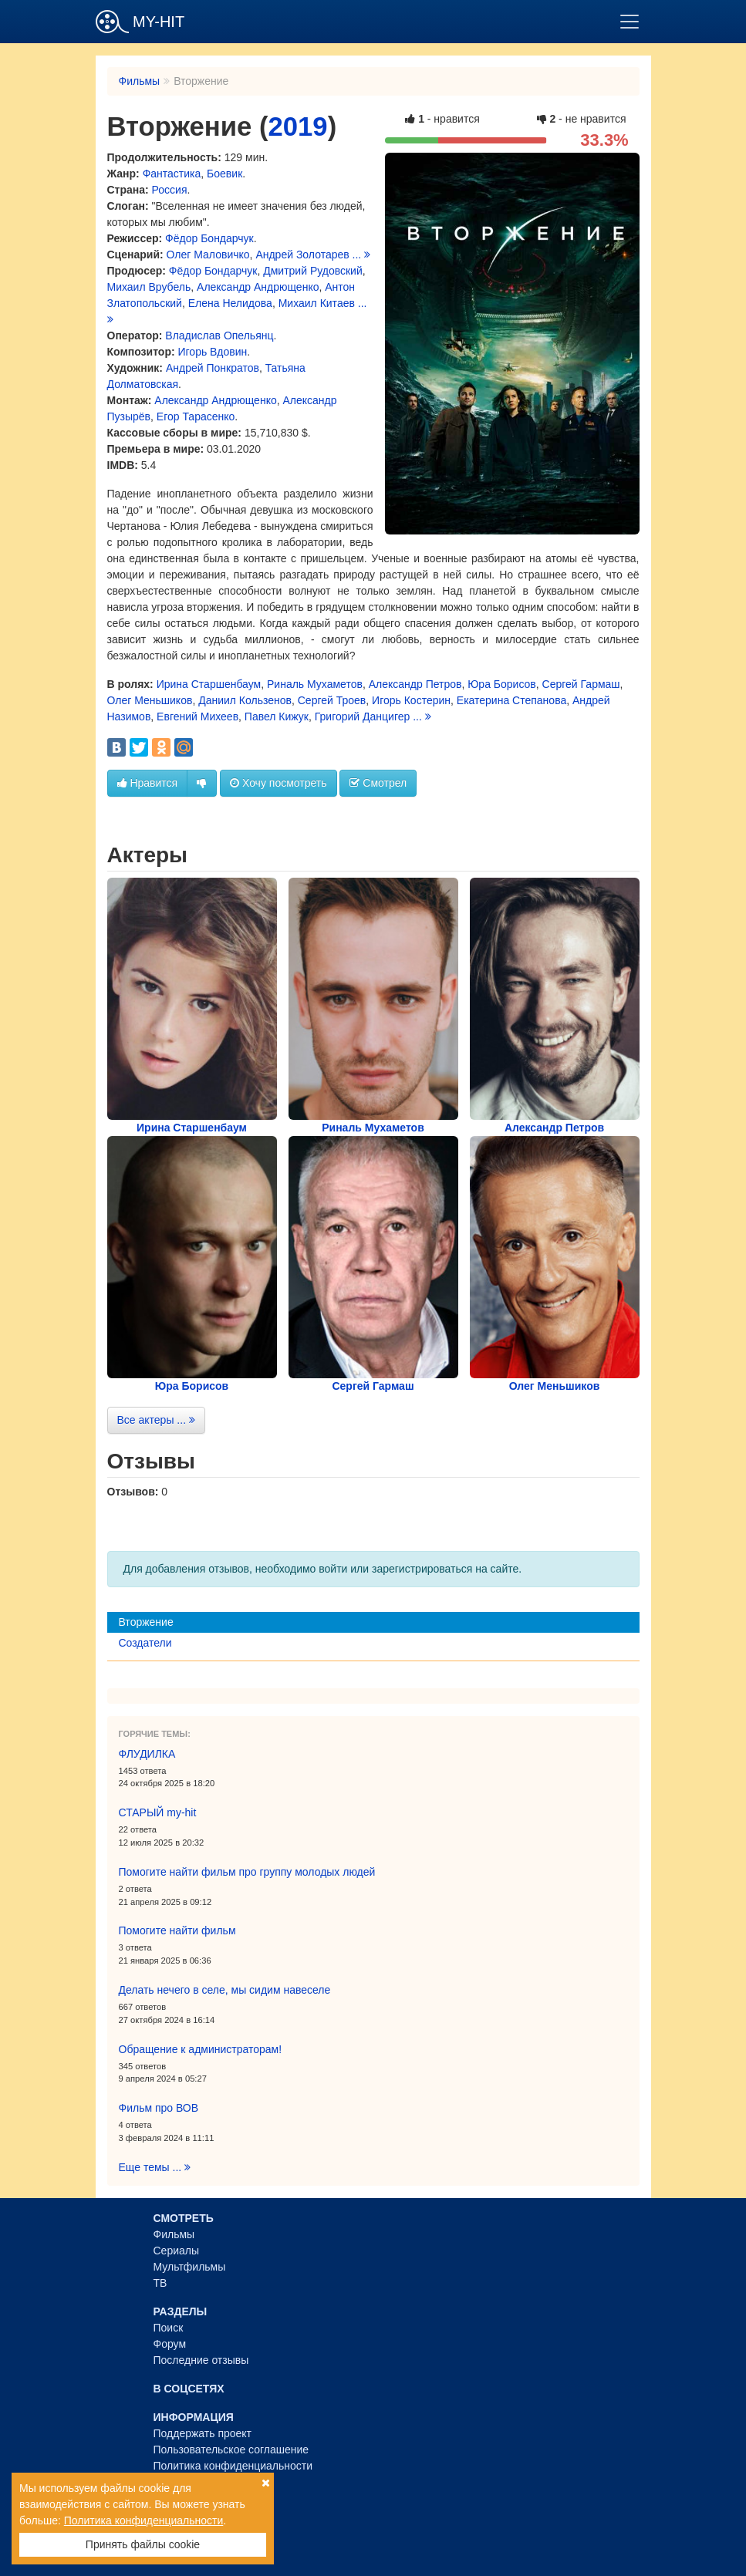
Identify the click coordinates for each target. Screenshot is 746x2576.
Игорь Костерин (411, 700)
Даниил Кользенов (245, 700)
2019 (298, 126)
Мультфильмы (190, 2267)
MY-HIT (140, 21)
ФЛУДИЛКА (147, 1754)
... (362, 254)
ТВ (160, 2283)
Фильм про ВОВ (159, 2108)
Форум (170, 2344)
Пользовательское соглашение (231, 2449)
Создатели (145, 1643)
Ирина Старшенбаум (209, 684)
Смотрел (378, 783)
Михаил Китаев (316, 303)
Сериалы (177, 2250)
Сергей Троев (332, 700)
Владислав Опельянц (219, 335)
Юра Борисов (502, 684)
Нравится (147, 783)
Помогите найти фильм (177, 1930)
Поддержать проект (203, 2433)
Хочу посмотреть (278, 783)
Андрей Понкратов (212, 368)
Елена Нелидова (230, 303)
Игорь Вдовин (213, 352)
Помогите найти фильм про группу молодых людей (247, 1872)
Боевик (224, 173)
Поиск (169, 2327)
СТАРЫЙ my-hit (158, 1812)
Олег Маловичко (208, 254)
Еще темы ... (155, 2167)
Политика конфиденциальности (233, 2466)
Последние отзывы (201, 2360)
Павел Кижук (277, 716)
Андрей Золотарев (302, 254)
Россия (169, 190)
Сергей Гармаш (581, 684)
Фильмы (139, 81)
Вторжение (146, 1622)
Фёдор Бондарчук (209, 238)
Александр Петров (415, 684)
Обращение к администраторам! (200, 2049)
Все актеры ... (156, 1420)
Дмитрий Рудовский (313, 271)
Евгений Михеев (197, 716)
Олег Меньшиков (150, 700)
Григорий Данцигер (362, 716)
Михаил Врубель (149, 287)
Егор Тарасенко (196, 416)
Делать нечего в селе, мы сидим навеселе (225, 1990)
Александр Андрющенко (258, 287)
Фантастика (172, 173)
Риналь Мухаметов (315, 684)
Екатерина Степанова (511, 700)
